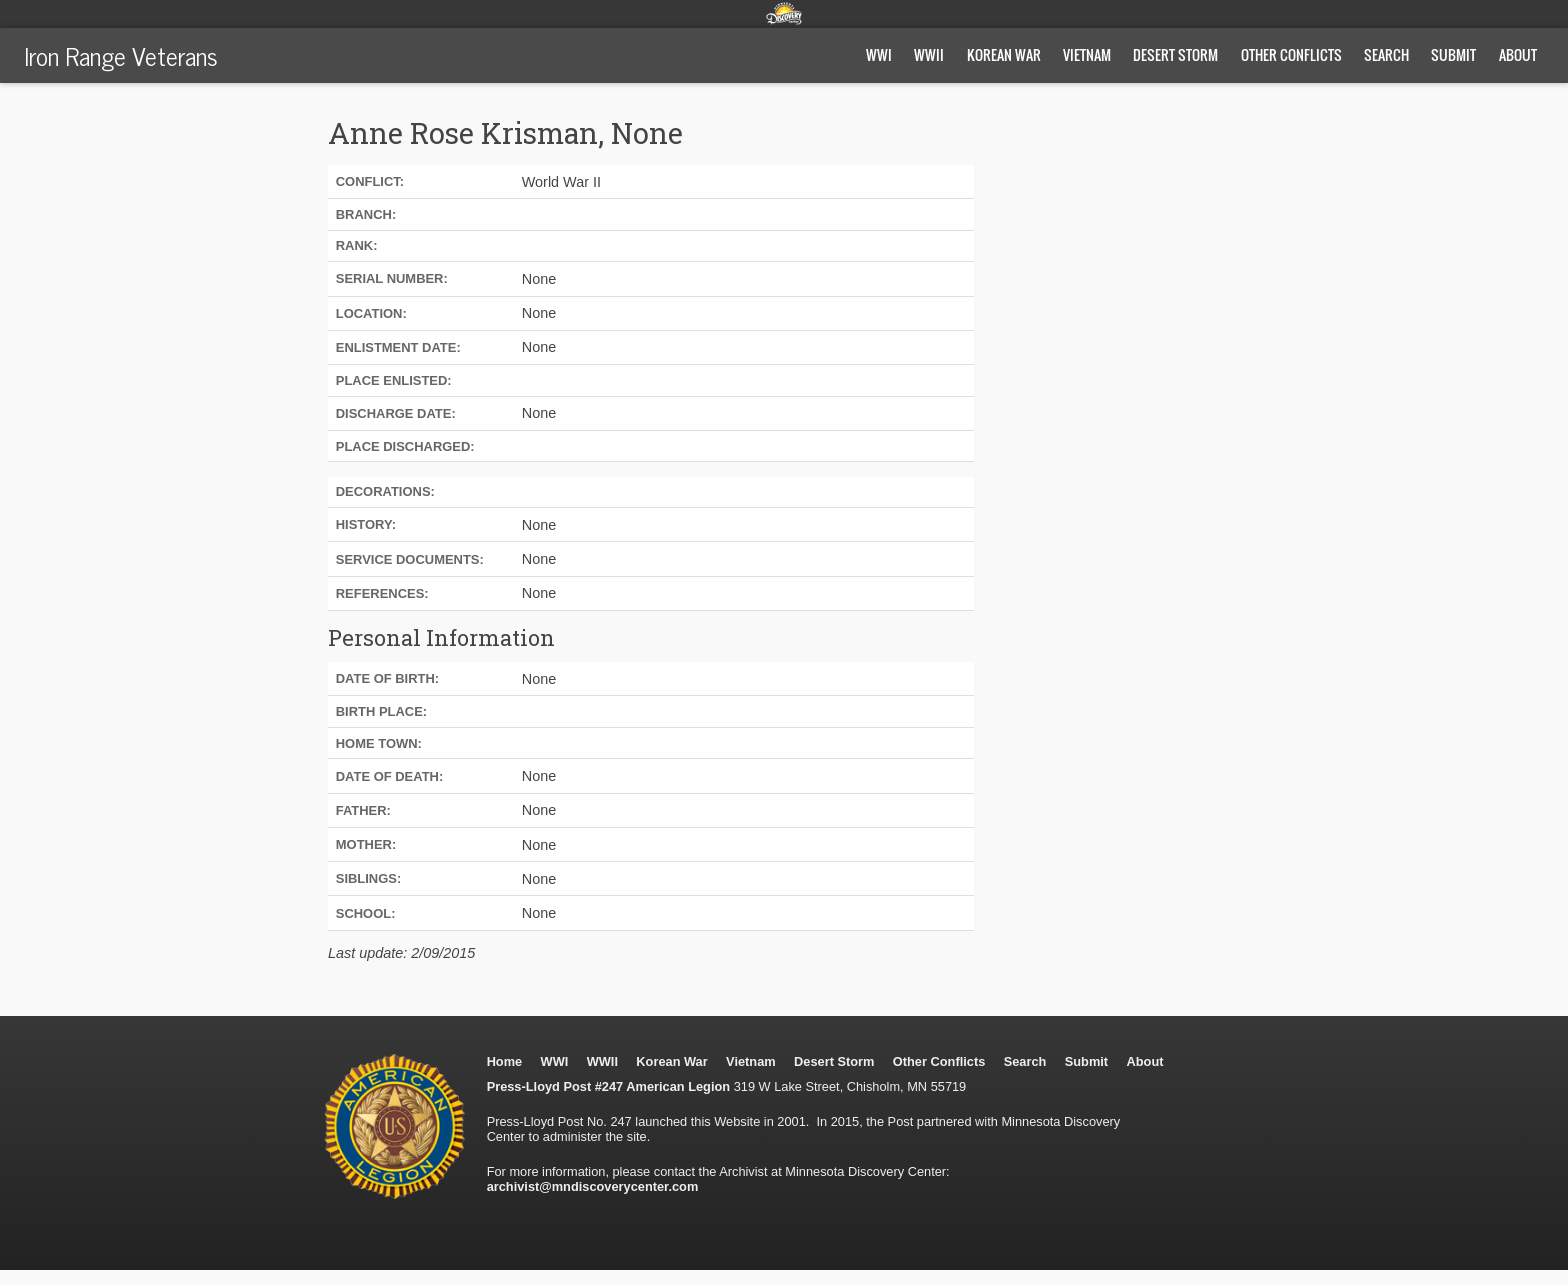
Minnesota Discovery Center (784, 13)
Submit (1453, 54)
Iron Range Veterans (121, 55)
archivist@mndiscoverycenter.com (593, 1186)
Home (505, 1061)
